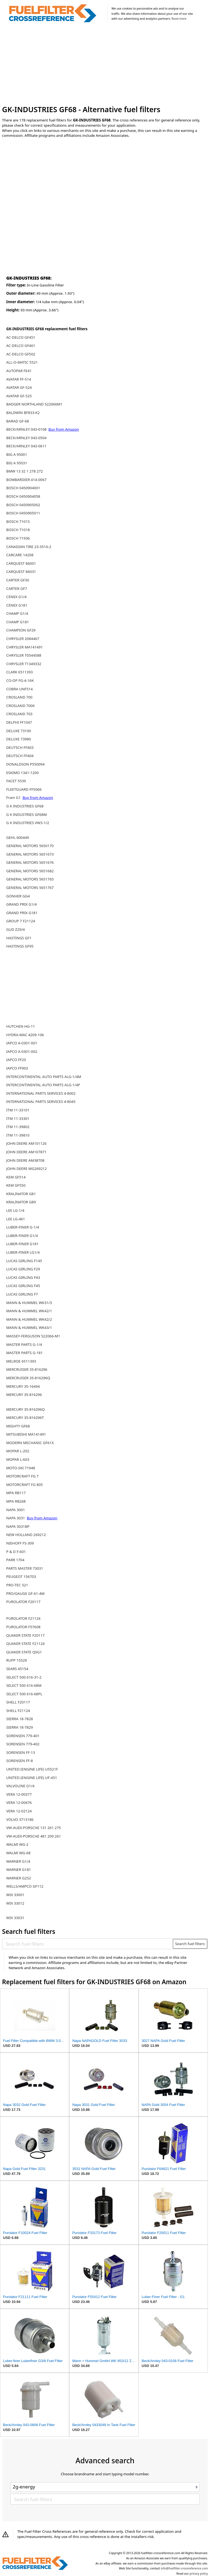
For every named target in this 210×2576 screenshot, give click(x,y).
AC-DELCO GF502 (20, 354)
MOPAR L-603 (17, 1459)
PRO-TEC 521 (17, 1585)
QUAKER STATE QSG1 (24, 1652)
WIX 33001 (15, 1894)
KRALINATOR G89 (21, 1201)
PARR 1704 (15, 1559)
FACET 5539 (16, 780)
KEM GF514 (16, 1177)
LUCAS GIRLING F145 (24, 1260)
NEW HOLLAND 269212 (26, 1534)
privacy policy (198, 2573)
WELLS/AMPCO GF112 (24, 1886)
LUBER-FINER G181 (22, 1243)
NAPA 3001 (15, 1509)
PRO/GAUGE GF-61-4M (25, 1593)
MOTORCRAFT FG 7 (22, 1476)
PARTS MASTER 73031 (24, 1568)
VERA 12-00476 (19, 1802)
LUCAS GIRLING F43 (23, 1277)
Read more (178, 19)
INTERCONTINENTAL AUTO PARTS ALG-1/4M (43, 1076)
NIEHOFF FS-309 (20, 1543)
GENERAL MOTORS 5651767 (30, 887)
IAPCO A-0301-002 (21, 1051)
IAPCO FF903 (17, 1068)
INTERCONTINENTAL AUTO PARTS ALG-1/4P (43, 1084)
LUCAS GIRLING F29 (23, 1269)
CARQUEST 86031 (21, 571)
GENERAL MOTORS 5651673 (30, 854)
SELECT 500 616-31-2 (24, 1677)
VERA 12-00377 (19, 1794)
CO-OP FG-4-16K (20, 680)
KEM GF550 (16, 1185)
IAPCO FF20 (16, 1059)
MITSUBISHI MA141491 (26, 1434)
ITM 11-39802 (18, 1126)
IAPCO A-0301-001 (21, 1043)
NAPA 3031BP (18, 1526)
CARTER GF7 (16, 588)
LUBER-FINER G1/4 (22, 1235)
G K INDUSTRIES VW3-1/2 (27, 822)
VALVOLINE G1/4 (20, 1785)
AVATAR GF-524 (19, 387)
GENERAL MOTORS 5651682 (30, 870)
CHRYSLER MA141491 (24, 647)
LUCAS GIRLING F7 (22, 1294)
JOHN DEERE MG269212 (26, 1168)
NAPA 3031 (16, 1518)
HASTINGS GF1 (18, 937)
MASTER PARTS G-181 (24, 1352)
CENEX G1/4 (16, 596)
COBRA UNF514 (19, 688)
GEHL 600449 (17, 837)
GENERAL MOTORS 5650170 (30, 845)
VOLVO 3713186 (20, 1819)
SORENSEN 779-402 (23, 1744)
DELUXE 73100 (18, 730)
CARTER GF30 (17, 580)
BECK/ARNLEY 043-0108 (27, 429)
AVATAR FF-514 (18, 379)
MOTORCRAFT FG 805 (24, 1484)
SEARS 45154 (17, 1668)
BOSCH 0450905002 (23, 504)
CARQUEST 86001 (21, 563)
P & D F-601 (16, 1551)
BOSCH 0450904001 (23, 487)
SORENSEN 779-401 (23, 1735)
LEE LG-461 (15, 1218)
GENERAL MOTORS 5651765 (30, 879)
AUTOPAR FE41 (19, 370)
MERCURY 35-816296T (25, 1417)
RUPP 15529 (16, 1660)
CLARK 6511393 (19, 672)
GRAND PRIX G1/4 (21, 904)
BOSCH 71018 (18, 529)
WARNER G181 (18, 1869)
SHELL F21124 (18, 1710)
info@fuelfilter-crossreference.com (184, 2568)
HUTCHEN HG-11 (20, 1026)
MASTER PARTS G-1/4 (24, 1344)
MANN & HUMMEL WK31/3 (29, 1302)
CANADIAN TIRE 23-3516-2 (28, 546)
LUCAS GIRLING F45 (23, 1285)
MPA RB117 (16, 1492)
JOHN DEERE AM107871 (26, 1151)
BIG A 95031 (16, 462)
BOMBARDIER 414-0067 (26, 479)
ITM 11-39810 (18, 1135)
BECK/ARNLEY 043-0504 (26, 437)
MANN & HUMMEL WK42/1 (29, 1310)
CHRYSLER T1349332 (23, 663)
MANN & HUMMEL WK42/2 (29, 1319)
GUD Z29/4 (15, 929)
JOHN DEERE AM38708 (25, 1160)
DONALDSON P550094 (25, 764)
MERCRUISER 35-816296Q (28, 1377)
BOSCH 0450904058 (23, 496)
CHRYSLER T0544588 (23, 655)
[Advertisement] (105, 65)
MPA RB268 (16, 1501)
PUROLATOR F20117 (23, 1601)
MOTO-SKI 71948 (20, 1467)
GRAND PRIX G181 (21, 912)
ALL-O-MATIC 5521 (22, 362)
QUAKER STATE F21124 (25, 1643)
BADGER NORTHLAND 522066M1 (34, 404)
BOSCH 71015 (18, 521)
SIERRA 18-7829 (19, 1727)
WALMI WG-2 (17, 1844)
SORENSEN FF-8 (19, 1760)
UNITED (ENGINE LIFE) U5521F (32, 1769)
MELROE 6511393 (21, 1361)
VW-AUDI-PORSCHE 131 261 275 (33, 1827)
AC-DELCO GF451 (20, 337)
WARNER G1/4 (18, 1861)
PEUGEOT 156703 (21, 1576)
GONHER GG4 (18, 896)
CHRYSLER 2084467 (22, 638)
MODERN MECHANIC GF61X (30, 1442)
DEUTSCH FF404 (20, 755)
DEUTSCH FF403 (20, 747)
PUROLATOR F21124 (23, 1618)
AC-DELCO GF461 (20, 345)
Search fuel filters (190, 1943)
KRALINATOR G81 (21, 1193)
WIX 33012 (15, 1903)
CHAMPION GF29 (21, 630)
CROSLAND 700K (20, 705)
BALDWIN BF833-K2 (23, 412)
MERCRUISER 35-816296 (26, 1369)
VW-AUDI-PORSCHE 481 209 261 (33, 1836)
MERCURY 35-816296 (24, 1394)
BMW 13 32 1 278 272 (24, 471)
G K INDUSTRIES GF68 (24, 806)
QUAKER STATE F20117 (25, 1635)
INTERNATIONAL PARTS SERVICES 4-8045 (40, 1101)
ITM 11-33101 (18, 1110)
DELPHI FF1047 (19, 722)
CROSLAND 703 (19, 713)
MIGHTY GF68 (18, 1426)
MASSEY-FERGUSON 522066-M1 (33, 1336)
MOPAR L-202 (17, 1450)
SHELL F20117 (18, 1702)
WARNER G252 (18, 1878)
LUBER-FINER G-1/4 (22, 1227)
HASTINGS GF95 (20, 946)
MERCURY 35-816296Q (25, 1409)
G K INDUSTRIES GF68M (26, 814)
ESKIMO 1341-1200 (22, 772)
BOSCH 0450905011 (23, 513)
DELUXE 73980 (18, 739)
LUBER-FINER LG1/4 (23, 1252)
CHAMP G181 (17, 621)
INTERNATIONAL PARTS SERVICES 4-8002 (40, 1093)
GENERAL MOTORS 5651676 (30, 862)
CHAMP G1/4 (17, 613)
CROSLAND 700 (19, 697)
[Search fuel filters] (87, 1944)
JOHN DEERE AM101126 (26, 1143)
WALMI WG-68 (18, 1852)
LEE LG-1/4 (15, 1210)
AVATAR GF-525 (19, 395)
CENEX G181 (16, 605)
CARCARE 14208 (19, 554)
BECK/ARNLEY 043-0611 (26, 446)
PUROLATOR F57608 (23, 1626)
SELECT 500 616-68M (24, 1685)
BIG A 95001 (16, 454)
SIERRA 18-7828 (19, 1718)
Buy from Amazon (63, 429)
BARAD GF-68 (17, 421)
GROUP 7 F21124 (20, 920)
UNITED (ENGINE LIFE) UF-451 (31, 1777)
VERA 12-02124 (19, 1811)
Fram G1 (14, 797)
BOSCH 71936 (18, 538)
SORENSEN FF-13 (20, 1752)
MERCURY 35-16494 (23, 1386)
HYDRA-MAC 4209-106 (25, 1034)
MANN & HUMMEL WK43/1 (29, 1327)
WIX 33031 (15, 1917)
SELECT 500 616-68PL (24, 1693)
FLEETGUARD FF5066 (24, 789)
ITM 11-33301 (18, 1118)
